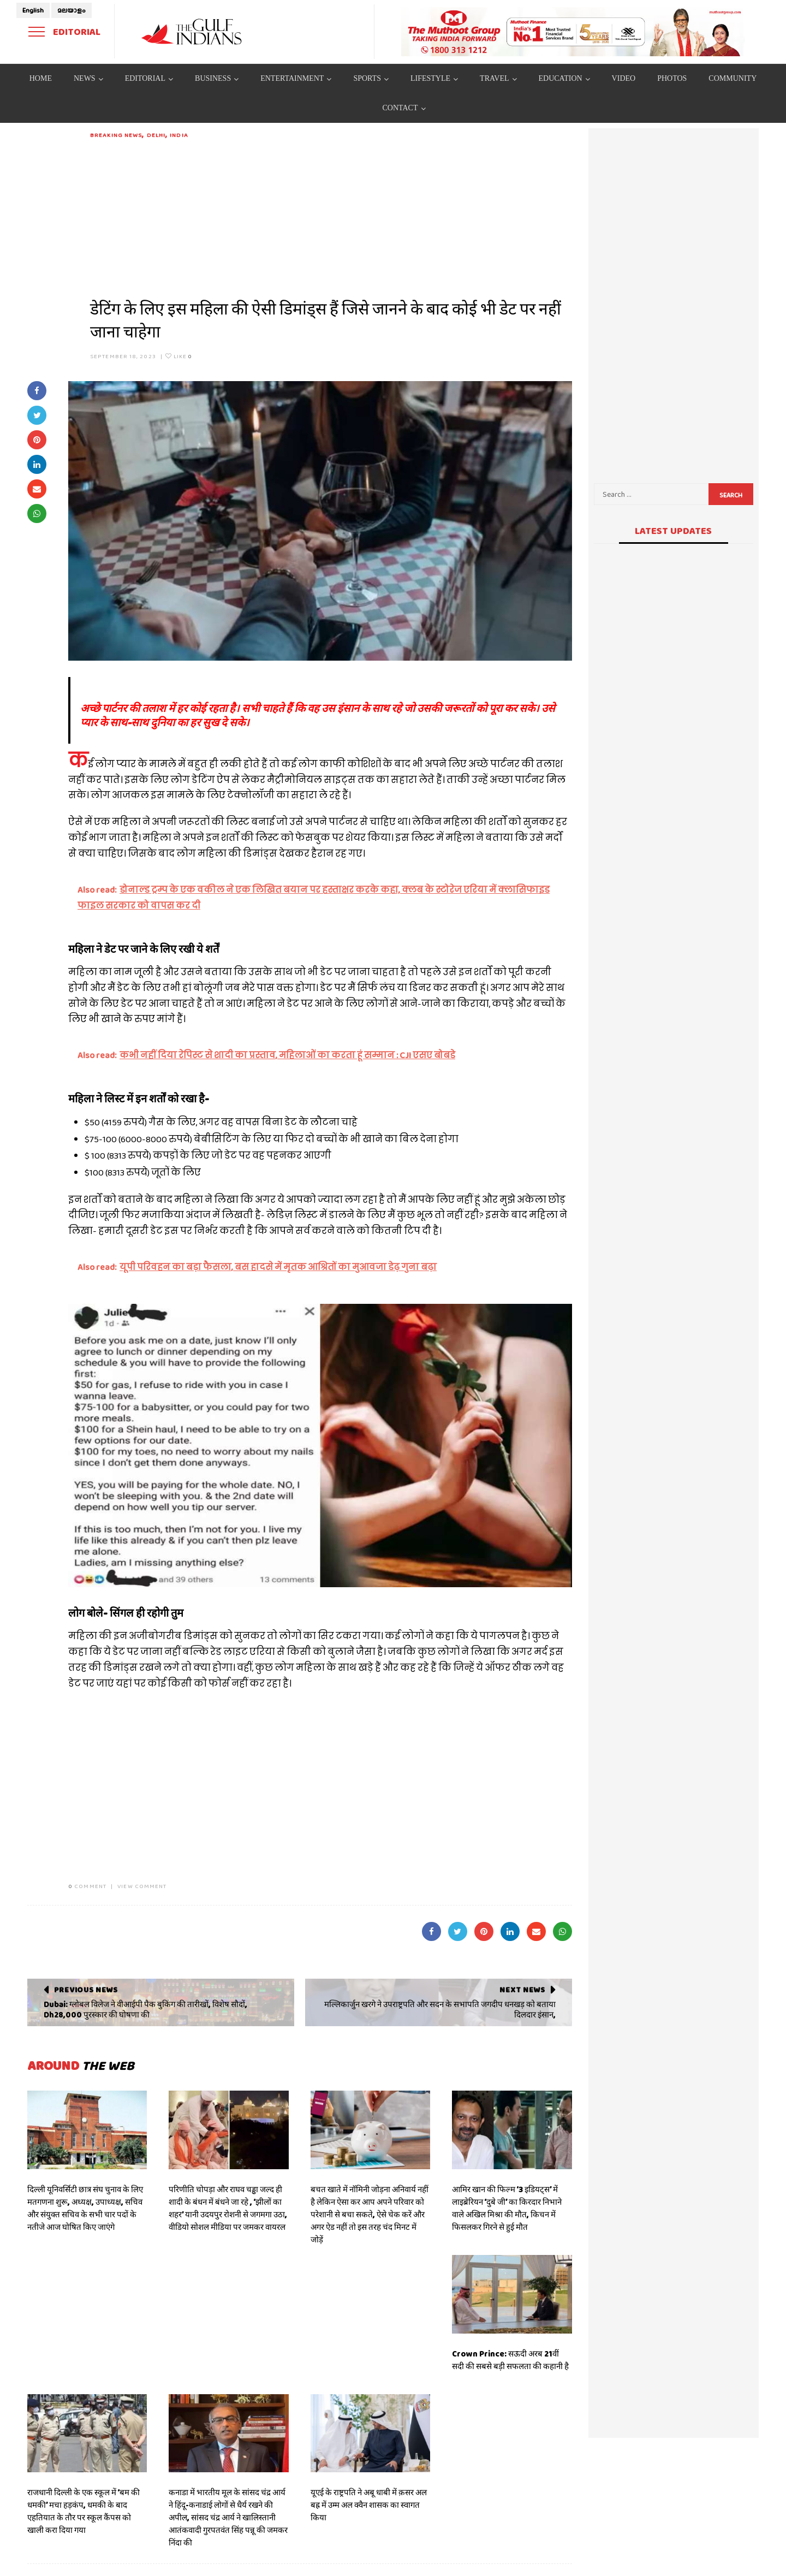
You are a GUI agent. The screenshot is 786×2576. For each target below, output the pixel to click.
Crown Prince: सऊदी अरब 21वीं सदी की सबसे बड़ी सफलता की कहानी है (510, 2360)
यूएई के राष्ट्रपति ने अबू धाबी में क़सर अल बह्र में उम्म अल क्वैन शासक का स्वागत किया (369, 2505)
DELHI (156, 134)
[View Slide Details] (573, 31)
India (179, 134)
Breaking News (116, 134)
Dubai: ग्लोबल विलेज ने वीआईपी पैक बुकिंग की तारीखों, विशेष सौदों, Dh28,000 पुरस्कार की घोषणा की (145, 2009)
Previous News (86, 1989)
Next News (522, 1989)
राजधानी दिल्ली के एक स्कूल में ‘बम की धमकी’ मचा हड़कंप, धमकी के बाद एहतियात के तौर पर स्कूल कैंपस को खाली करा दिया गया (83, 2511)
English (33, 10)
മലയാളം (71, 10)
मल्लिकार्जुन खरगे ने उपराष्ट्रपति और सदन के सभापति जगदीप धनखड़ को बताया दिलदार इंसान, (440, 2009)
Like (178, 356)
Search (730, 495)
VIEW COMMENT (141, 1885)
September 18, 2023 (123, 356)
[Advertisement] (331, 216)
